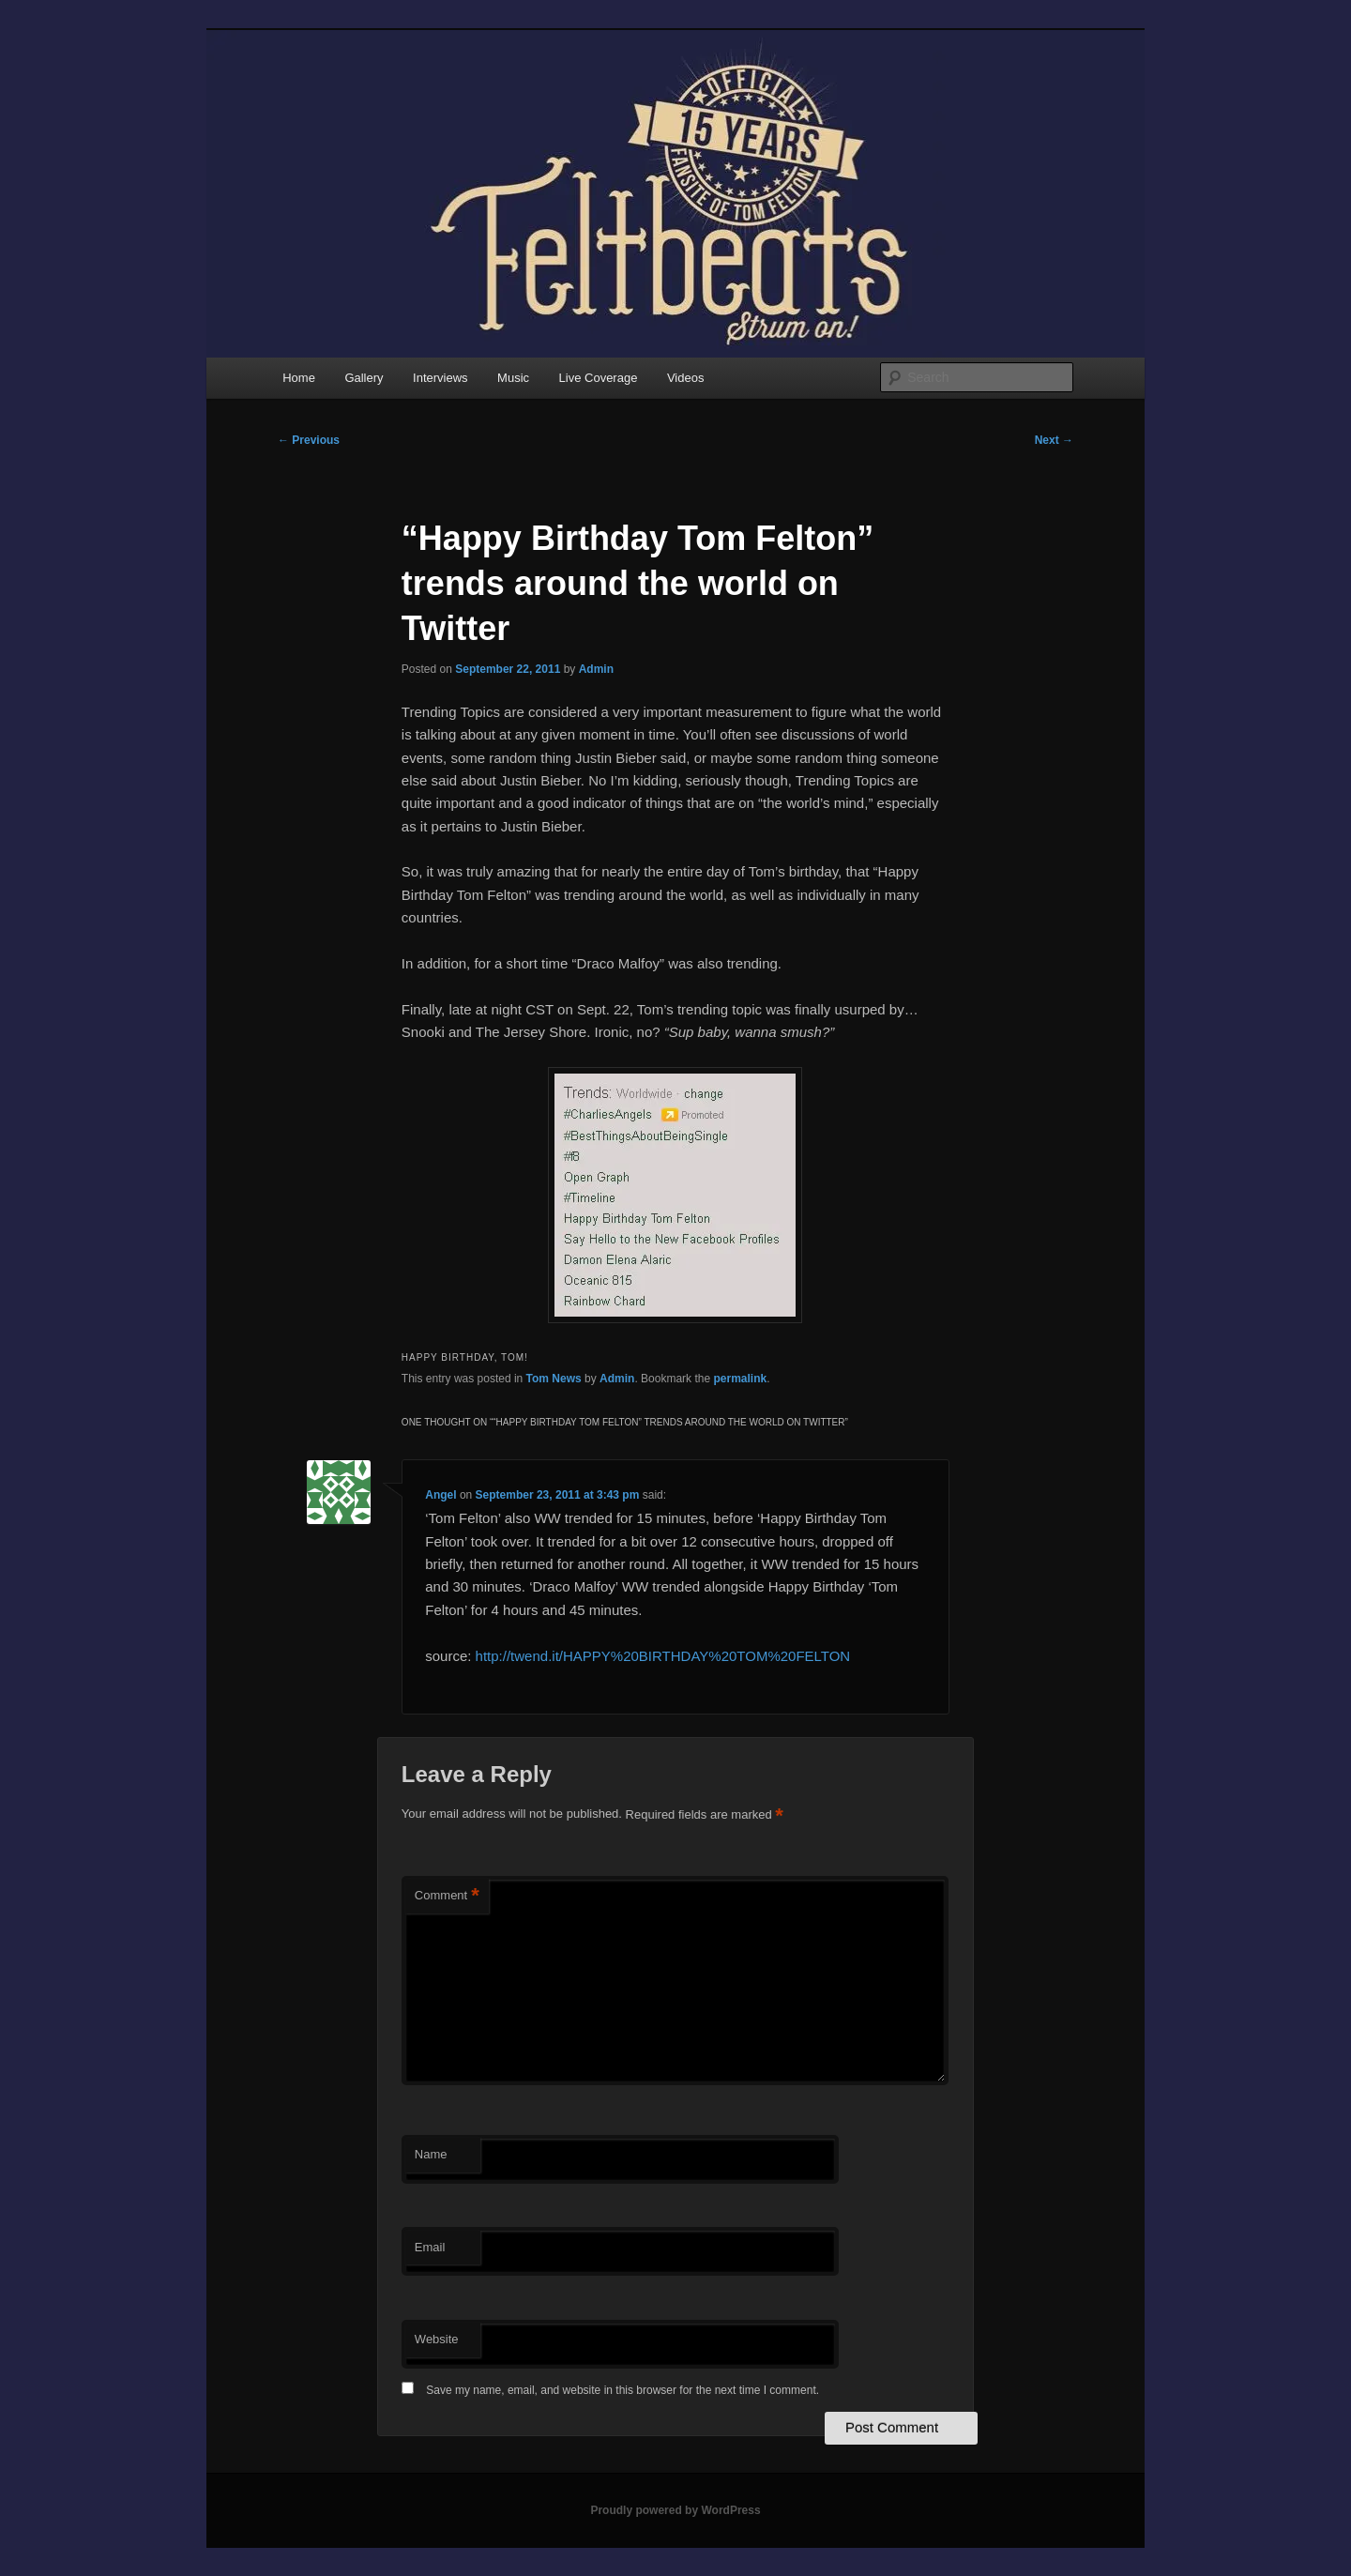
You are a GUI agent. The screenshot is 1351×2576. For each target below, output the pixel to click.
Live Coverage (598, 378)
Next (1054, 440)
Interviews (440, 378)
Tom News (554, 1378)
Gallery (363, 378)
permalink (740, 1378)
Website (437, 2339)
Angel (440, 1494)
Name (431, 2154)
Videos (686, 378)
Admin (596, 669)
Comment (447, 1896)
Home (298, 378)
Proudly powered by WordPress (675, 2510)
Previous (309, 440)
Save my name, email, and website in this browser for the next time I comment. (622, 2390)
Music (513, 378)
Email (430, 2247)
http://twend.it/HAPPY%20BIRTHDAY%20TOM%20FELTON (663, 1656)
